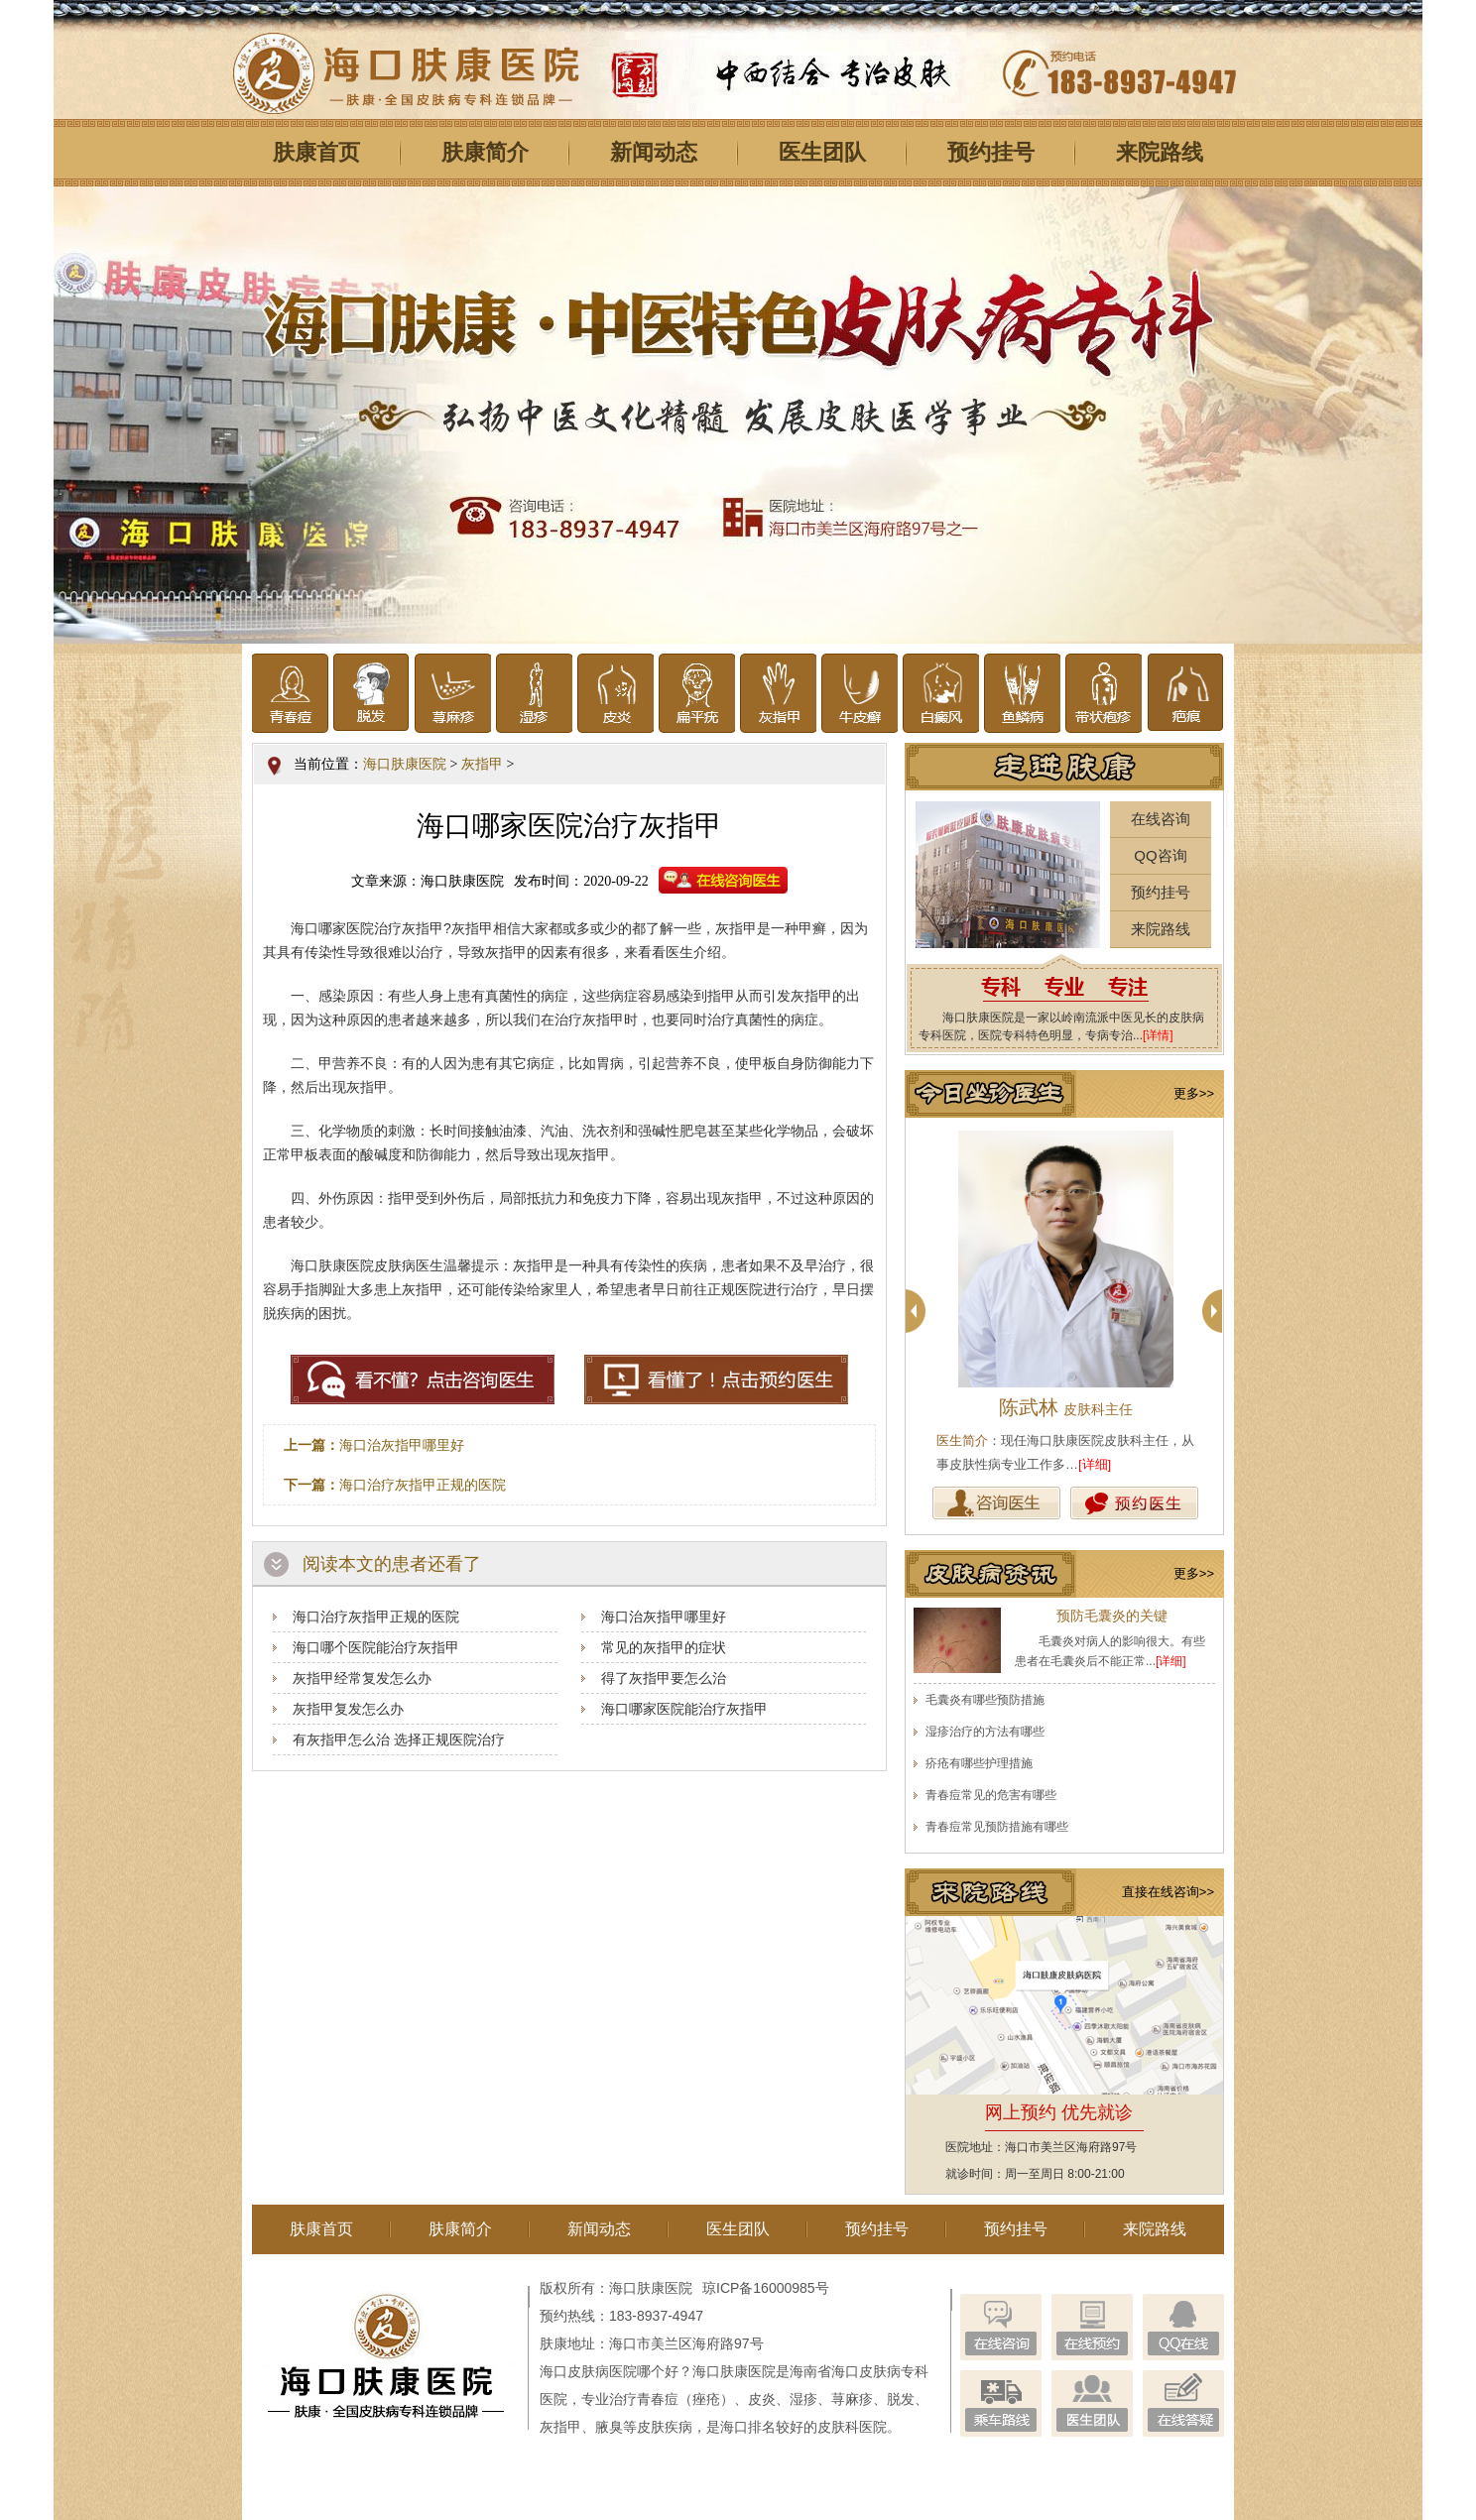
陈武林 (1066, 1407)
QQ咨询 (1160, 855)
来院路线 (1159, 152)
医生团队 (822, 152)
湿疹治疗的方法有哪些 (985, 1732)
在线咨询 (1160, 818)
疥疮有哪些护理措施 (979, 1763)
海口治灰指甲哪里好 (401, 1445)
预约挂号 (991, 152)
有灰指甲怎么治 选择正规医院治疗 (399, 1739)
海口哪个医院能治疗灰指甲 (376, 1647)
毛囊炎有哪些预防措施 (985, 1700)
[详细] (1094, 1464)
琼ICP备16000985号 (765, 2288)
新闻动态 (653, 152)
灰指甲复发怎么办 (348, 1709)
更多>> (1193, 1093)
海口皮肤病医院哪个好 (609, 2371)
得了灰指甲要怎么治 (663, 1678)
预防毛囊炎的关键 (1112, 1615)
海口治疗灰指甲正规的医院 (422, 1485)
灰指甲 (482, 764)
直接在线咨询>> (1168, 1891)
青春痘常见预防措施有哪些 (996, 1827)
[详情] (1158, 1035)
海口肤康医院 (404, 764)
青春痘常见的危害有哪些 (990, 1795)
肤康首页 (316, 152)
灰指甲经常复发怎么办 (362, 1678)
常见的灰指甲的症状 (663, 1647)
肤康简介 (485, 152)
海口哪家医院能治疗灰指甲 (684, 1709)
